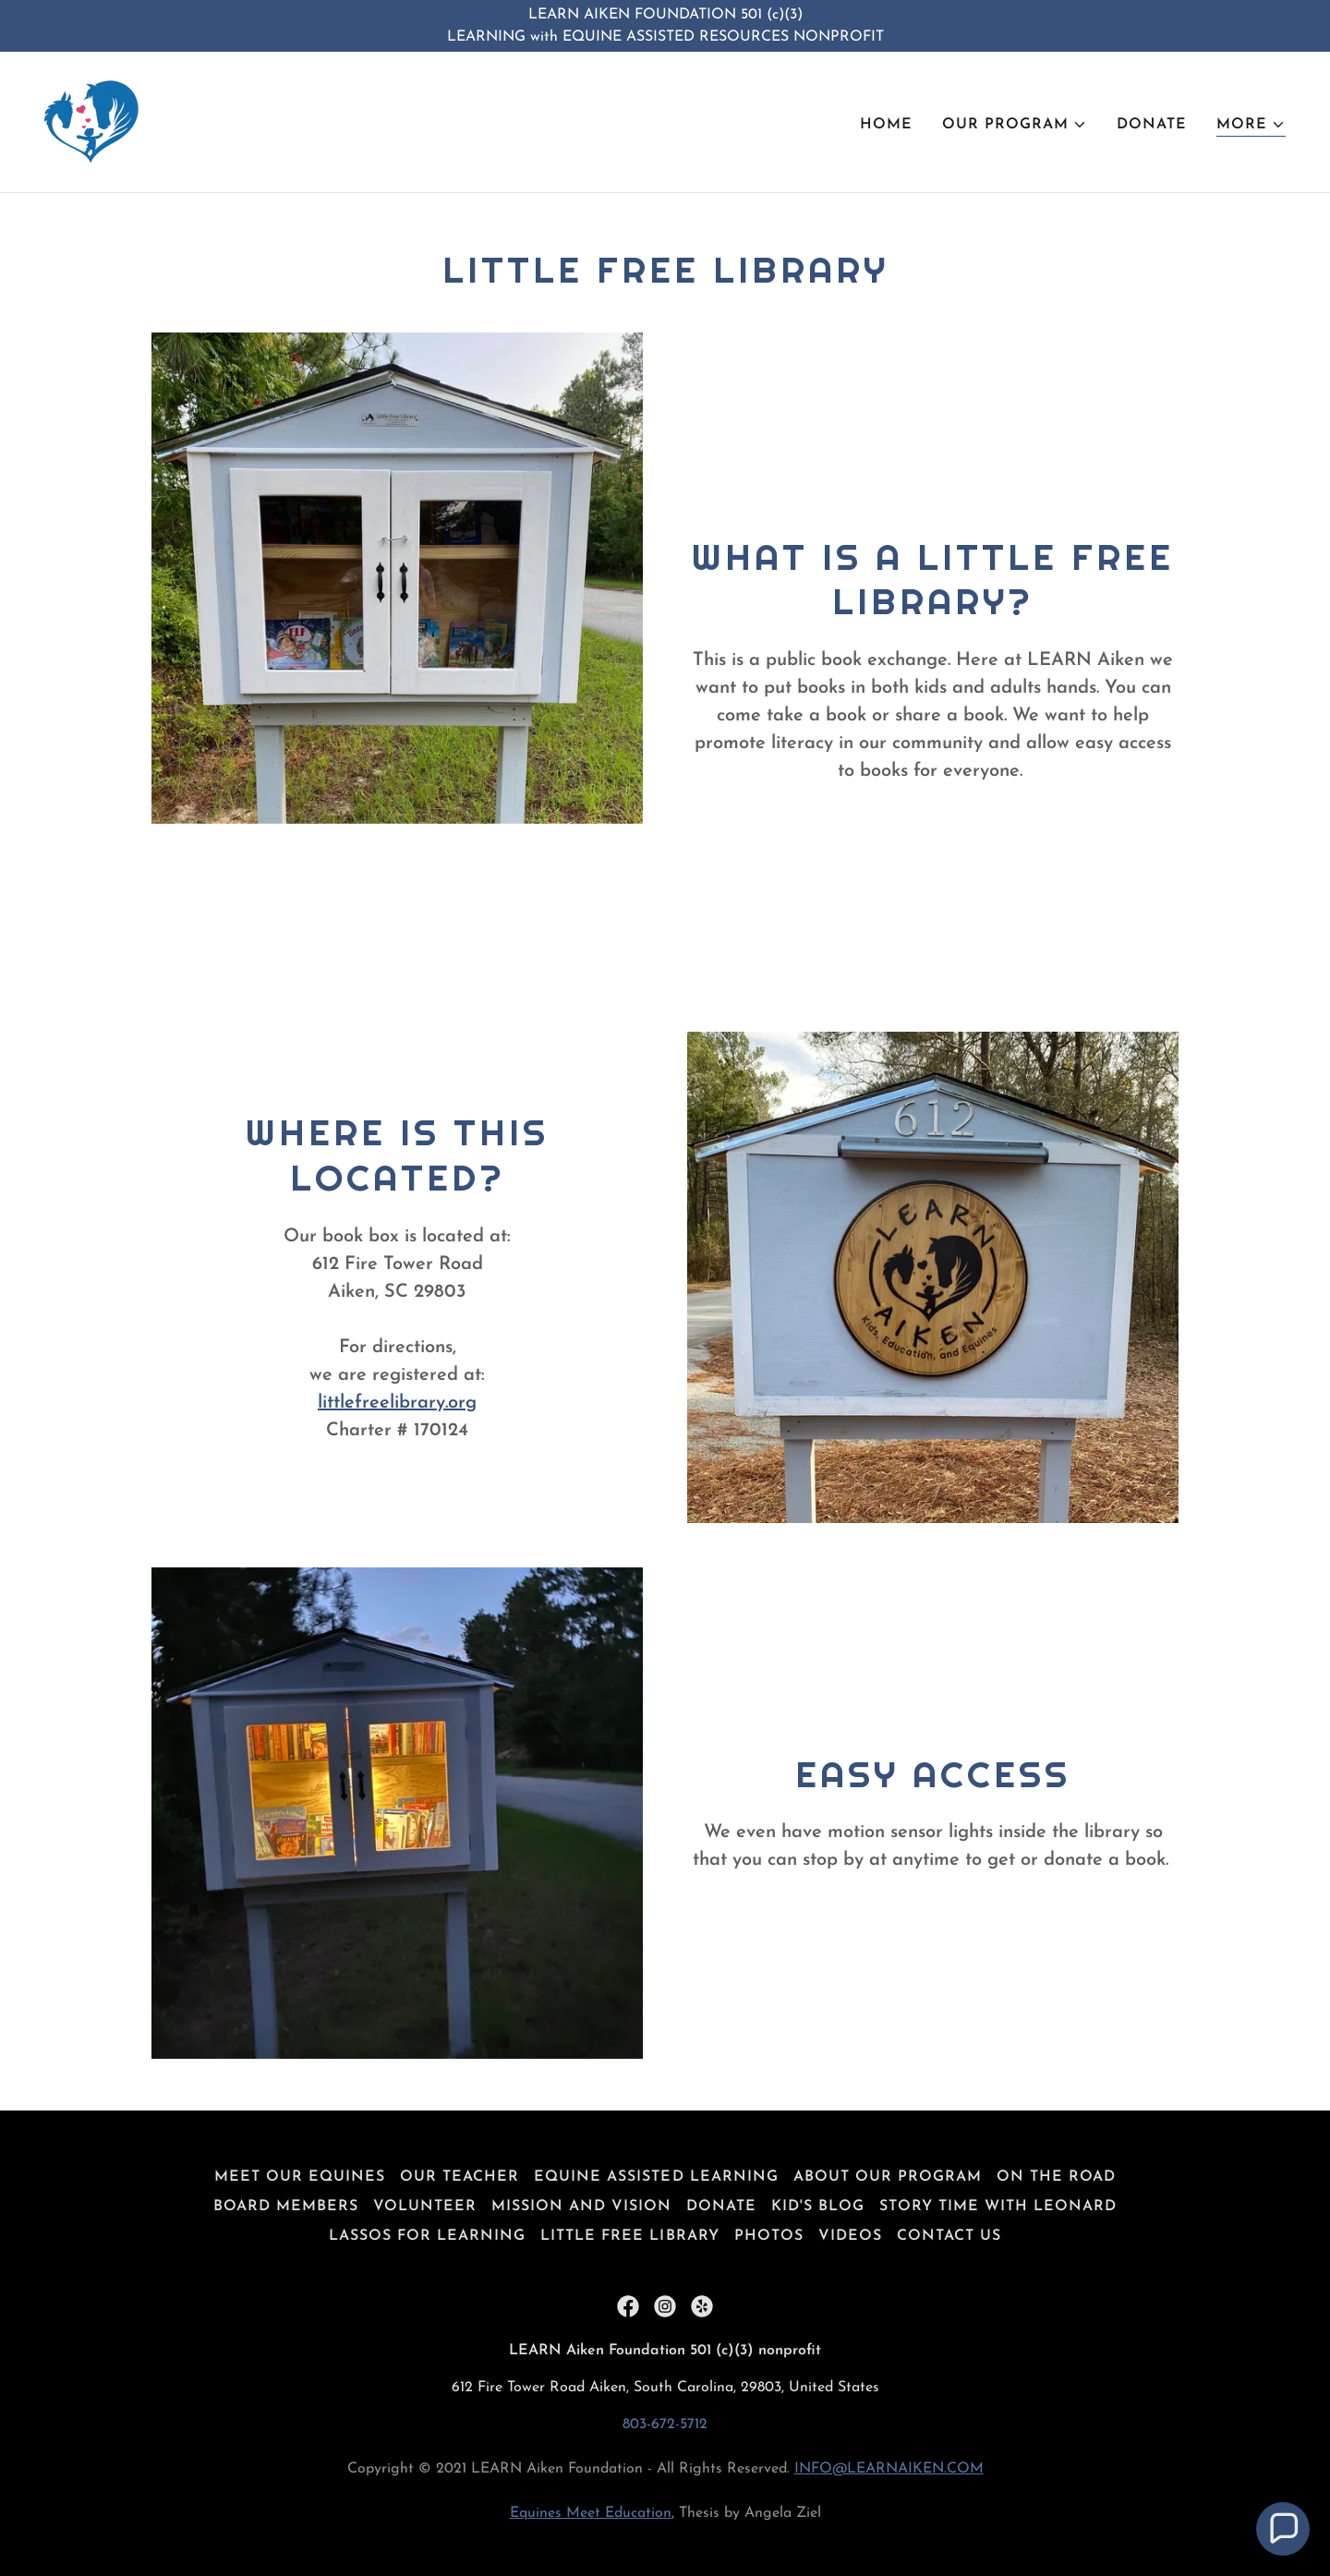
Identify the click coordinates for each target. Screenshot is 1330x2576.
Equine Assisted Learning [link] (656, 2177)
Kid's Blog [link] (817, 2206)
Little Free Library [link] (629, 2236)
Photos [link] (769, 2236)
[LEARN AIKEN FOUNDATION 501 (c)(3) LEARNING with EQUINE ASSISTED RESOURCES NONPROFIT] (665, 26)
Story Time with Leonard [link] (998, 2206)
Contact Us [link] (949, 2236)
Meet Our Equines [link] (299, 2177)
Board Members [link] (285, 2206)
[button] (1014, 125)
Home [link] (886, 124)
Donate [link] (1152, 124)
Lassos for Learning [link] (427, 2236)
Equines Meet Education (590, 2513)
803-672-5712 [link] (665, 2424)
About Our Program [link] (887, 2177)
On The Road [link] (1056, 2177)
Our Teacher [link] (459, 2177)
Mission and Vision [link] (581, 2206)
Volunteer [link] (425, 2206)
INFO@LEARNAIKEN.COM (889, 2468)
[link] (92, 121)
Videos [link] (850, 2236)
